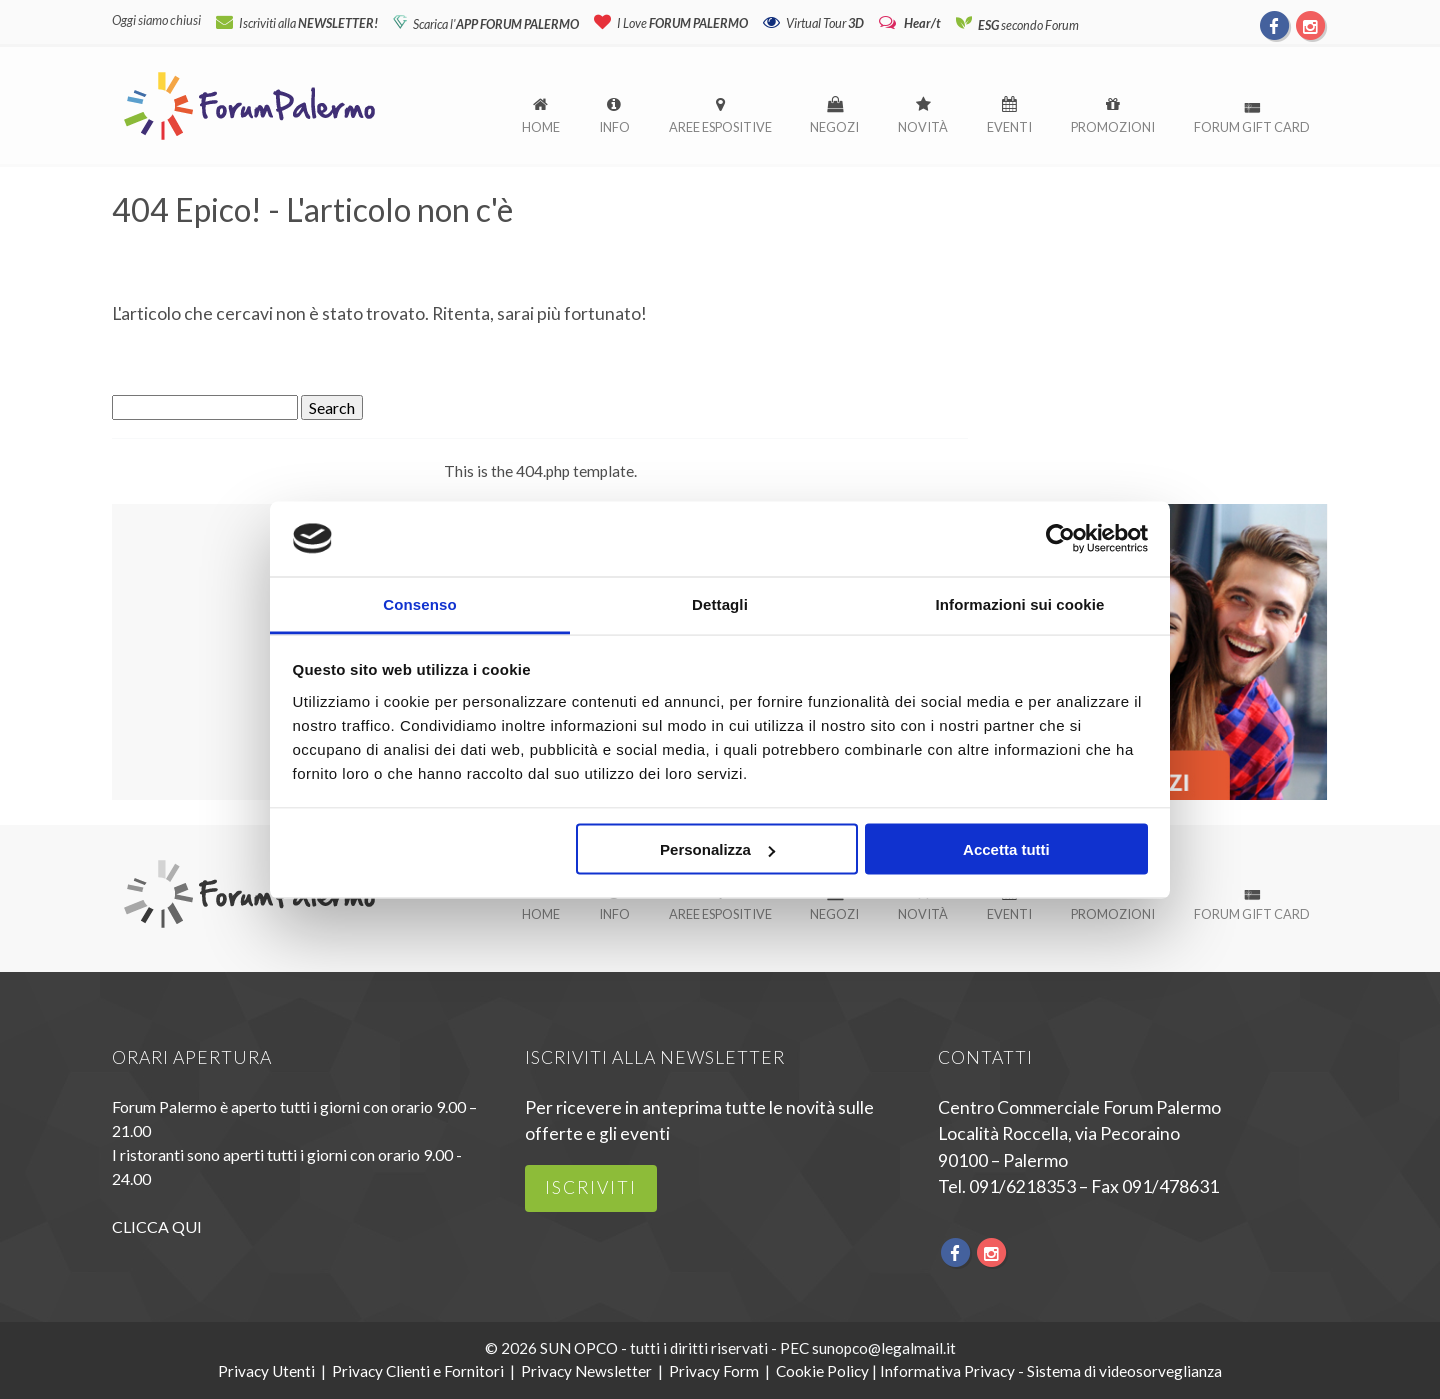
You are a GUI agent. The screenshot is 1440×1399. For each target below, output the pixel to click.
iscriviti (591, 1187)
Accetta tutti (1006, 849)
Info (614, 127)
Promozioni (1113, 127)
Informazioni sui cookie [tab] (1020, 604)
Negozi (834, 127)
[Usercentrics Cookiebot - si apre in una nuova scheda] (1060, 538)
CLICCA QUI (157, 1226)
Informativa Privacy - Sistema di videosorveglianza (1051, 1371)
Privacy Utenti (266, 1371)
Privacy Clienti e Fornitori (418, 1371)
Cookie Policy (822, 1371)
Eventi (1009, 127)
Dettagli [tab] (720, 604)
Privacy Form (714, 1371)
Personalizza (717, 849)
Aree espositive (720, 127)
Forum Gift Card (1252, 127)
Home (541, 127)
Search (332, 407)
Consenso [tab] (419, 604)
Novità (923, 127)
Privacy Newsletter (586, 1371)
